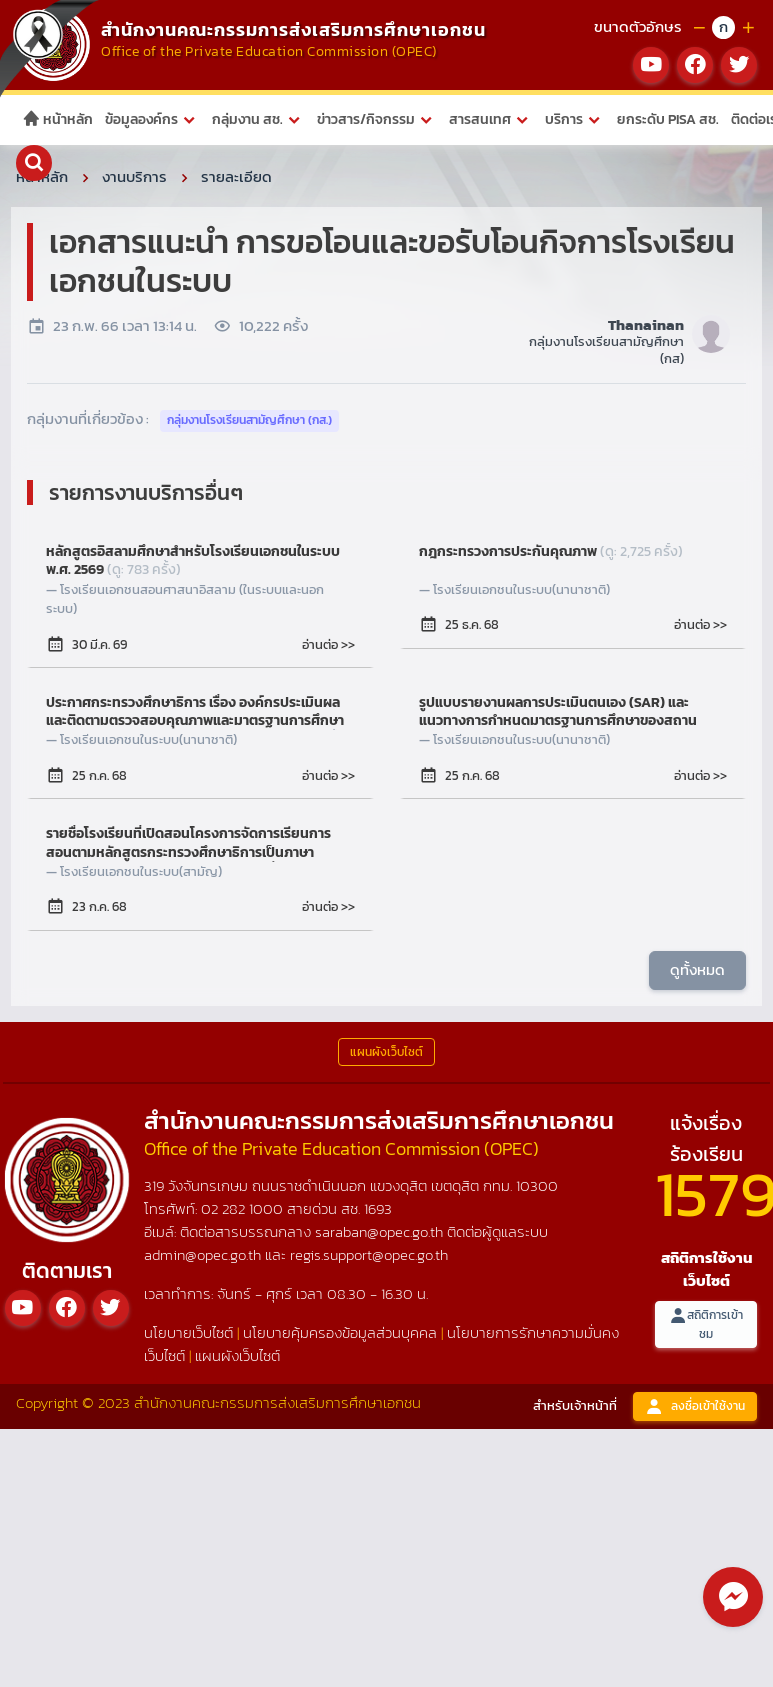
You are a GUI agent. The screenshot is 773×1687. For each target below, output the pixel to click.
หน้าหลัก (57, 119)
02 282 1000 (244, 1208)
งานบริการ (134, 176)
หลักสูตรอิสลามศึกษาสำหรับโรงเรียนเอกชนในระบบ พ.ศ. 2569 (193, 561)
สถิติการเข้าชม (706, 1324)
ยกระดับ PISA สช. (668, 119)
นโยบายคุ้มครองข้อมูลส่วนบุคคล (340, 1332)
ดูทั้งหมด (697, 968)
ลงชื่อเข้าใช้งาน (695, 1406)
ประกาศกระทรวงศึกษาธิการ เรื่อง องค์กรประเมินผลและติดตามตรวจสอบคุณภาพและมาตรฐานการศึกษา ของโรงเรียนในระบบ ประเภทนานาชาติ (198, 712)
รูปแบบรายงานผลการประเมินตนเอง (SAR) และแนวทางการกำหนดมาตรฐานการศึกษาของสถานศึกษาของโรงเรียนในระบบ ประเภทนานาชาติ (558, 712)
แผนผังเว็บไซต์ (237, 1355)
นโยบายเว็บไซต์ (188, 1332)
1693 (378, 1208)
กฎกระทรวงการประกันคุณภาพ (551, 552)
